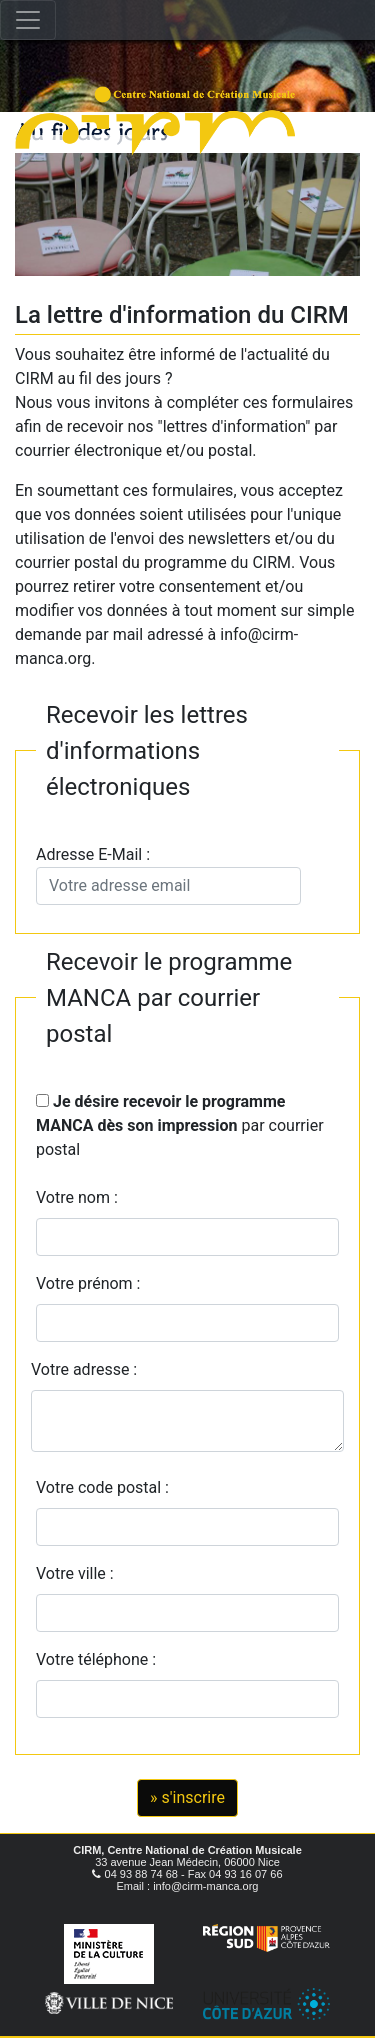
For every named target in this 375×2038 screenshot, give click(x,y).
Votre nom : (77, 1197)
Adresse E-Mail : (168, 875)
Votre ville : (79, 1573)
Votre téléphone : (100, 1659)
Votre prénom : (88, 1283)
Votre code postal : (106, 1487)
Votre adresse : (84, 1369)
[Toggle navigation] (28, 20)
